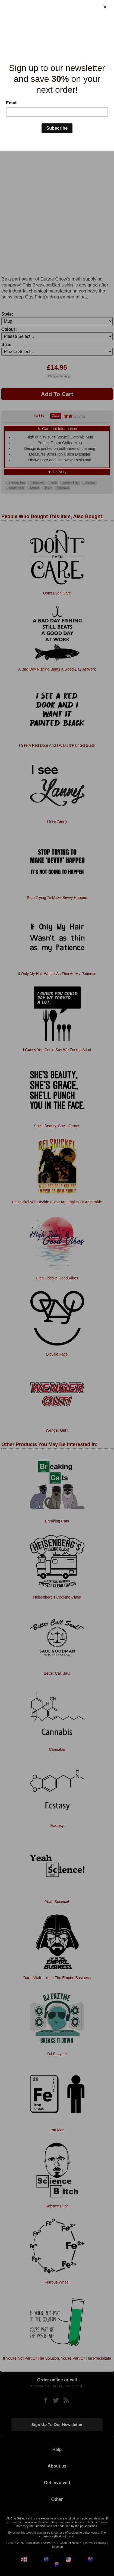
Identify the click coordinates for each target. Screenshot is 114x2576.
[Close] (105, 7)
